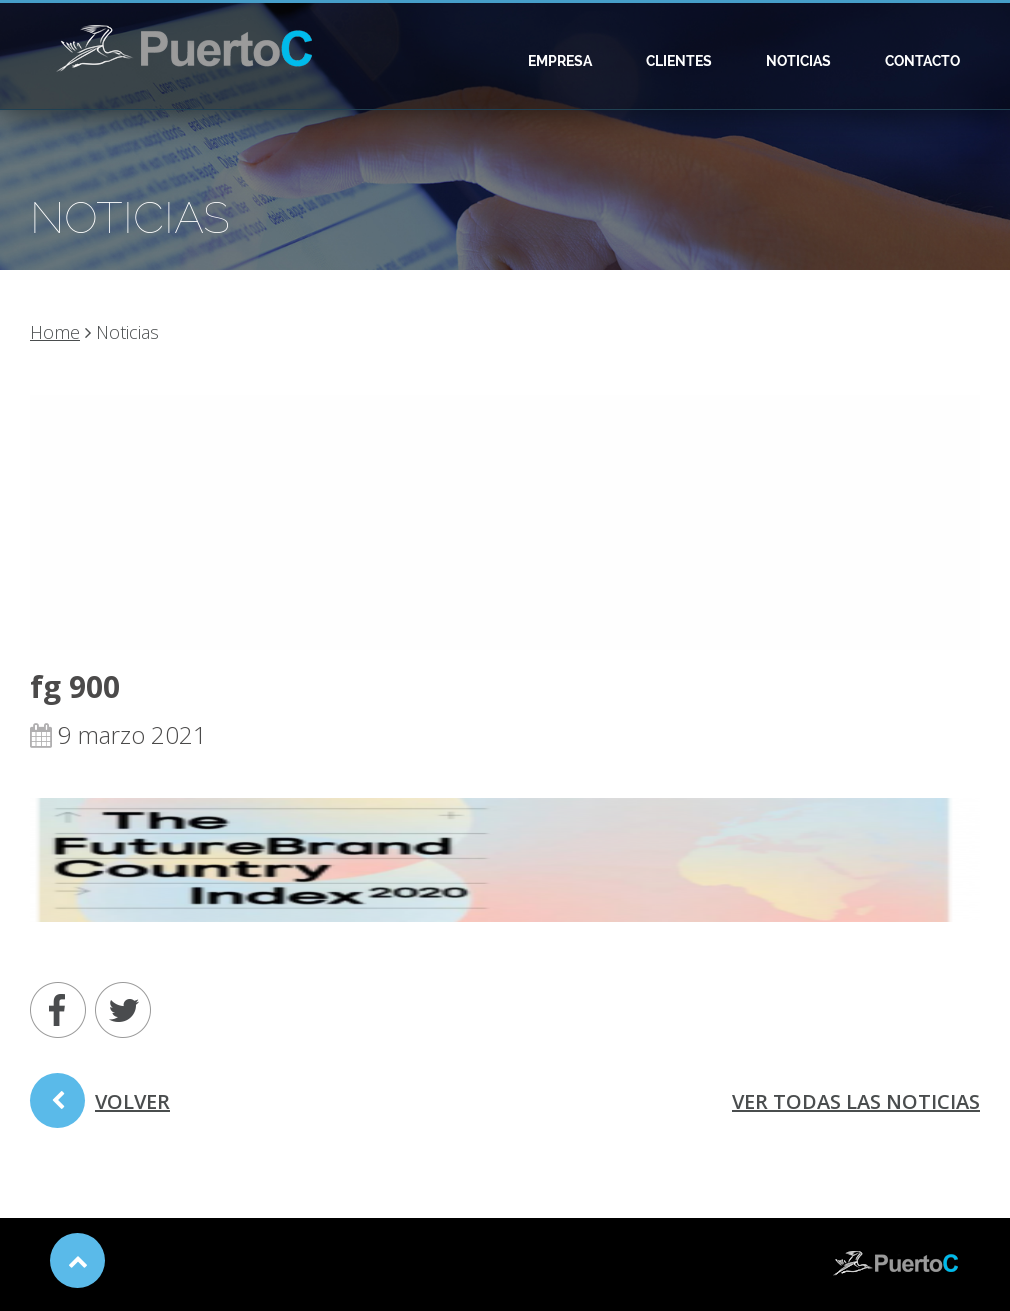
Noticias (798, 61)
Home (55, 332)
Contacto (922, 61)
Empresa (560, 61)
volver (100, 1108)
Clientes (679, 61)
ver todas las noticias (856, 1101)
